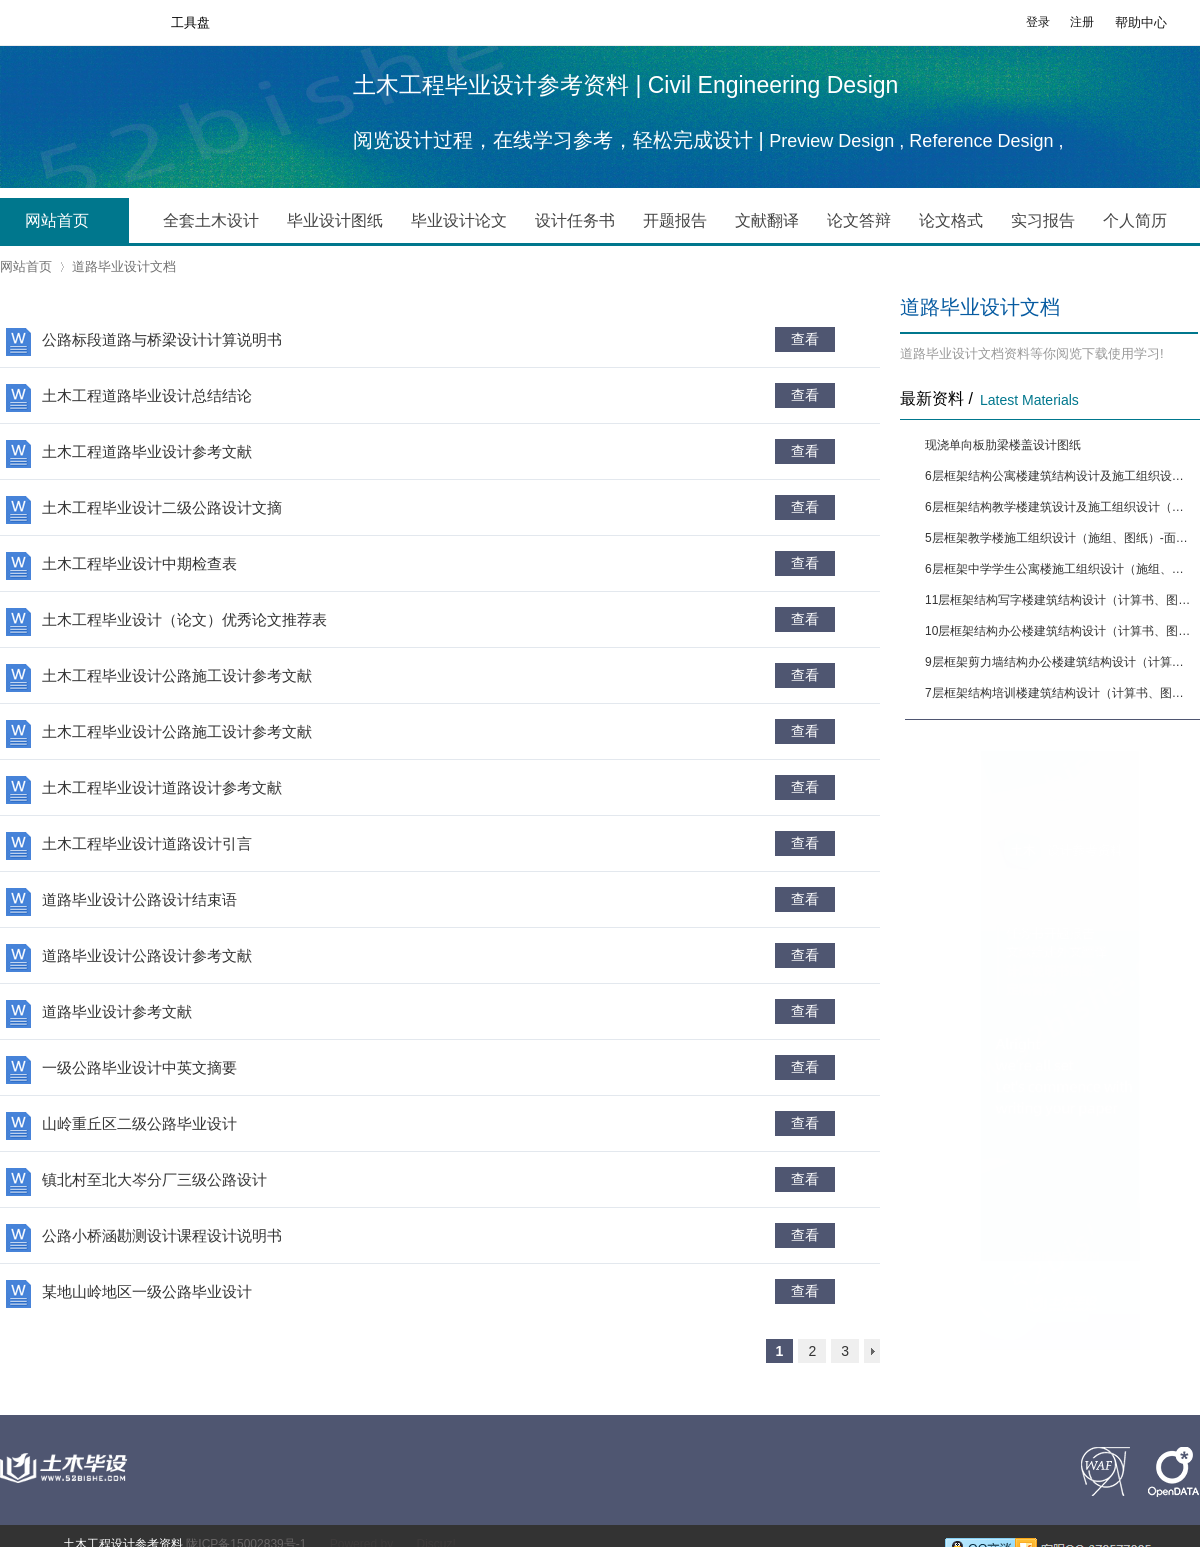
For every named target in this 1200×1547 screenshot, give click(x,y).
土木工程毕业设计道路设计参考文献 (162, 787)
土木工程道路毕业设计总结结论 (147, 395)
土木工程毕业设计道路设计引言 (147, 843)
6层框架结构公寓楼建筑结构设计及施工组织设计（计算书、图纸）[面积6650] (1060, 476)
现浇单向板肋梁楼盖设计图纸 (1003, 445)
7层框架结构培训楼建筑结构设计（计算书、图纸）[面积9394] (1060, 693)
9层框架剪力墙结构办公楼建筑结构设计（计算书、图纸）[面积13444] (1060, 662)
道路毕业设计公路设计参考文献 (147, 955)
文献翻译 (767, 220)
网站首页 (72, 222)
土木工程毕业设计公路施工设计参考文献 (177, 675)
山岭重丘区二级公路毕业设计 (139, 1123)
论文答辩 (859, 220)
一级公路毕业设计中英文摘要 (139, 1067)
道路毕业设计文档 (124, 266)
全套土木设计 (211, 220)
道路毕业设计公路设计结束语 (139, 899)
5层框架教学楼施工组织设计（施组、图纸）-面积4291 (1060, 538)
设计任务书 (575, 220)
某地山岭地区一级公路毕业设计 (147, 1291)
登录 (1038, 22)
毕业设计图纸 (335, 220)
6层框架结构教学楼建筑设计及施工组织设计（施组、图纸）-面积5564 (1060, 507)
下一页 (872, 1351)
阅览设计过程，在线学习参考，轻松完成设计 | (561, 140)
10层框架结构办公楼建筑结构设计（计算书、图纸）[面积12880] (1060, 631)
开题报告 (675, 220)
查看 (805, 339)
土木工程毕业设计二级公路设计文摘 (162, 507)
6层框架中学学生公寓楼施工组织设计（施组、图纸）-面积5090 (1060, 569)
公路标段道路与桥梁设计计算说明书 (162, 339)
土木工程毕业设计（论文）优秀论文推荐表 (184, 619)
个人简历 (1135, 220)
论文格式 (951, 220)
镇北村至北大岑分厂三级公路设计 (154, 1179)
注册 (1082, 22)
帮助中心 (1141, 22)
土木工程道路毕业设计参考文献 (147, 451)
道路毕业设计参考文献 (117, 1011)
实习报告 (1043, 220)
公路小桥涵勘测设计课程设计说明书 (162, 1235)
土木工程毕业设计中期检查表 (139, 563)
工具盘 (190, 22)
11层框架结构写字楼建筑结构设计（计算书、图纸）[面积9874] (1060, 600)
